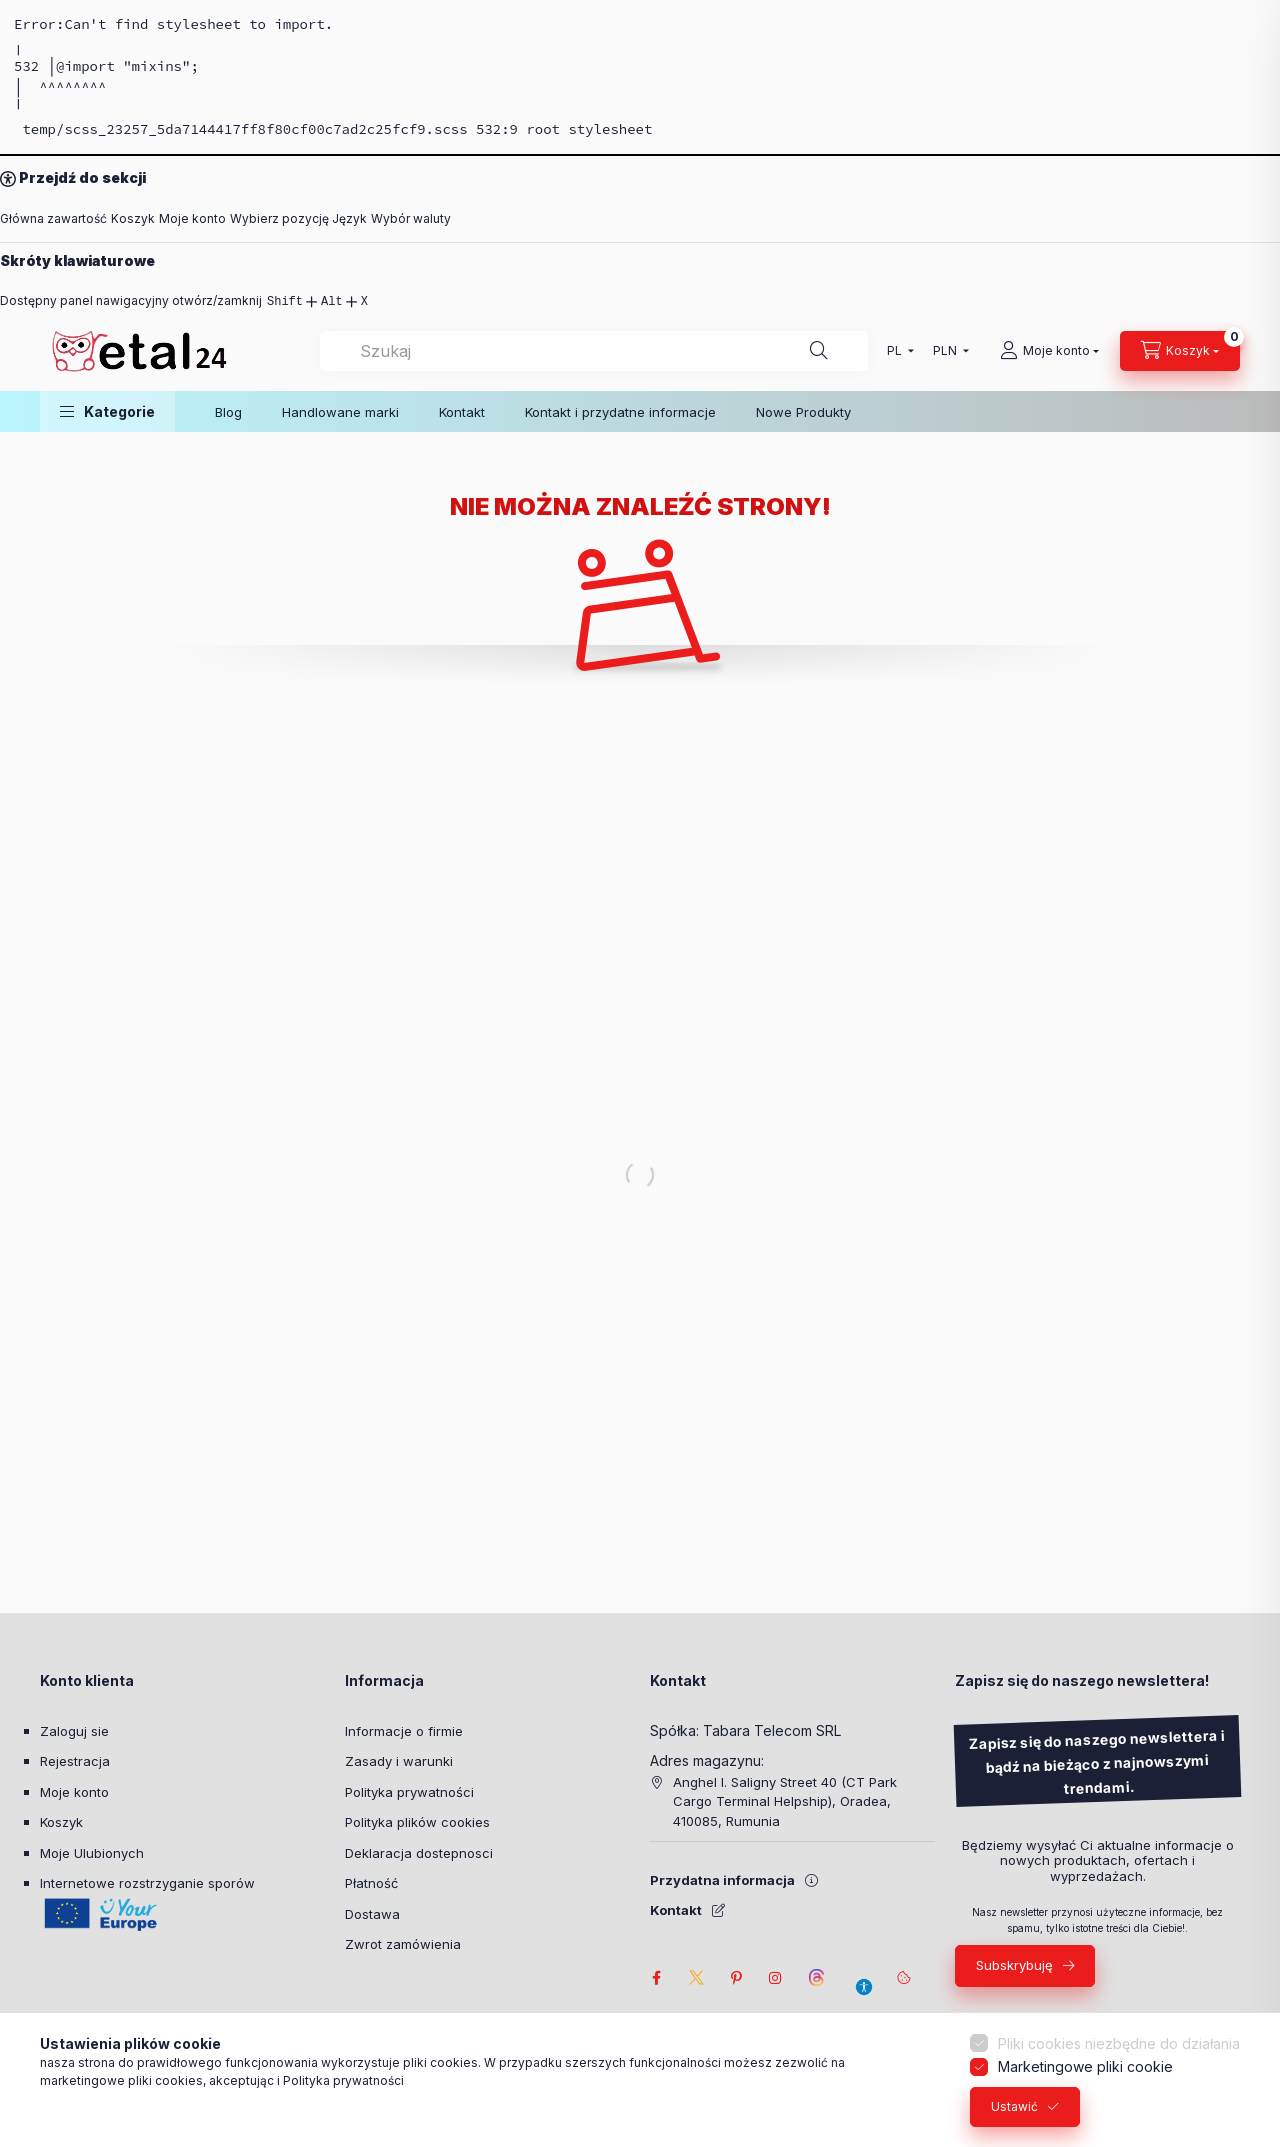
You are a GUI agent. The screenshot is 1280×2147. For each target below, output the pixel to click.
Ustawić (1014, 2115)
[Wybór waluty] (946, 351)
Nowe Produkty (803, 412)
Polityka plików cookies (417, 1822)
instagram (776, 1978)
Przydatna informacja (722, 1880)
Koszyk (133, 218)
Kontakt (462, 412)
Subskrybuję (1014, 1965)
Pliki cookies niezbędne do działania (1119, 2052)
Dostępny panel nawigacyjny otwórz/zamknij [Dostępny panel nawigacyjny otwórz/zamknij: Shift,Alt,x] (184, 301)
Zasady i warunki (399, 1761)
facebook (656, 1978)
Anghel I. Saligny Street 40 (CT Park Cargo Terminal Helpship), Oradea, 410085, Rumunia (785, 1801)
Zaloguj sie (74, 1731)
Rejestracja (75, 1761)
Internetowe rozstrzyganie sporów (147, 1883)
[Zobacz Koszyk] (1180, 351)
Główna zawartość (53, 218)
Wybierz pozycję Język (298, 218)
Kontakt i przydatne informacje (620, 412)
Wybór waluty (411, 218)
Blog (228, 412)
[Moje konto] (1049, 351)
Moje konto (192, 218)
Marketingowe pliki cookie (1085, 2075)
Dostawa (372, 1914)
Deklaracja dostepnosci (419, 1853)
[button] (107, 411)
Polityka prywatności (409, 1792)
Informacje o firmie (404, 1731)
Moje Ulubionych (92, 1853)
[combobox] (594, 351)
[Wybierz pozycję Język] (896, 351)
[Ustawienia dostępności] (864, 1978)
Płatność (371, 1883)
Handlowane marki (340, 412)
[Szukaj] (819, 351)
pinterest (736, 1978)
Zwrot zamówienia (403, 1944)
